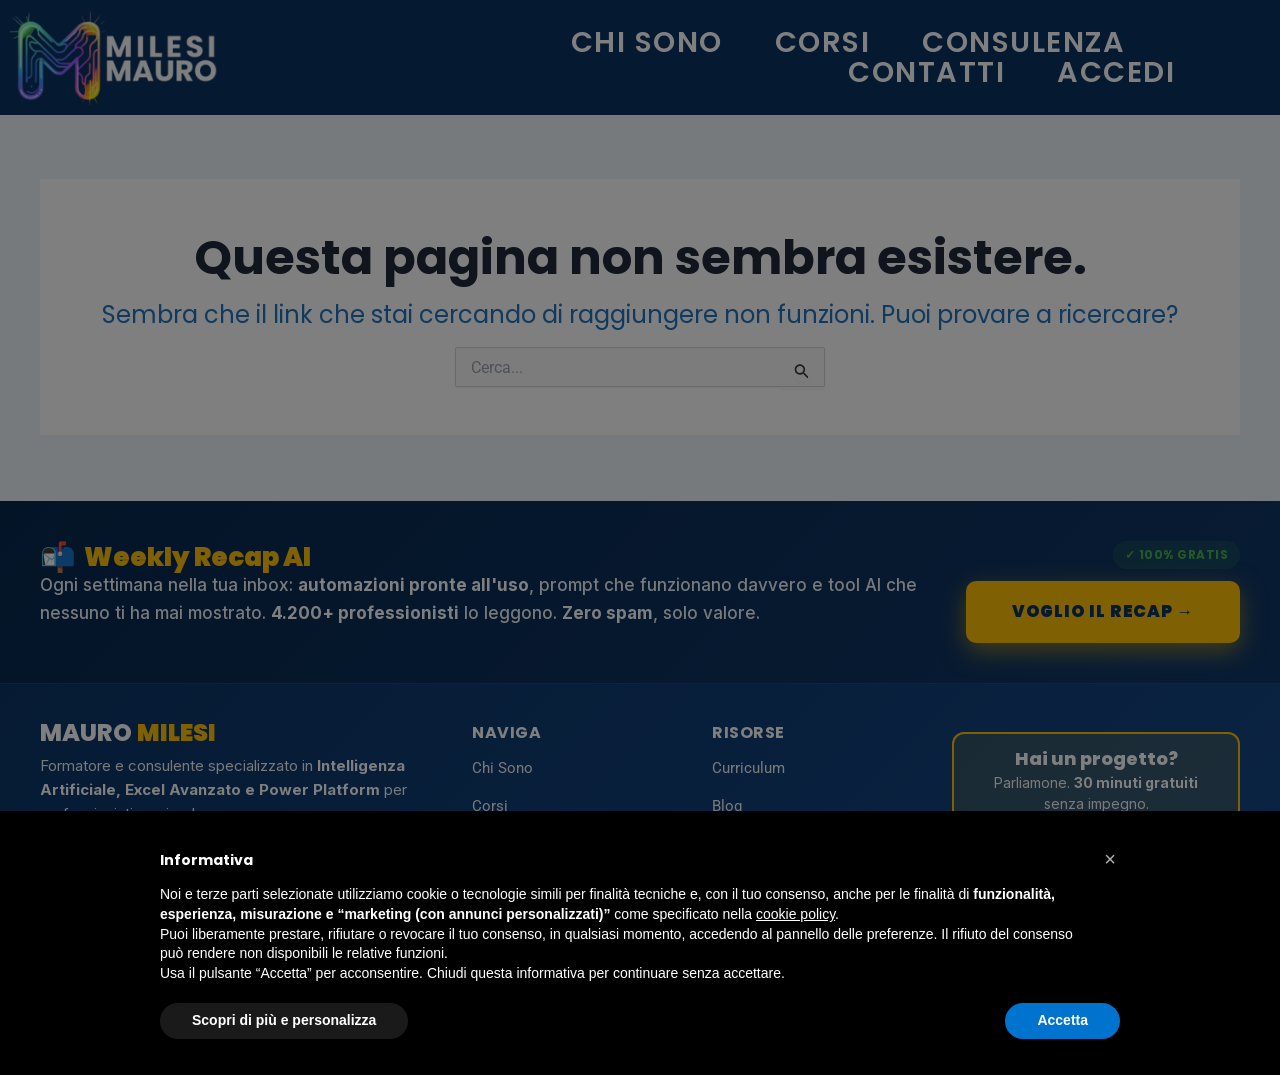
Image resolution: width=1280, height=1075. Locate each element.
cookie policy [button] (795, 914)
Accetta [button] (1062, 1020)
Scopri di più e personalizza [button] (284, 1020)
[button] (1110, 859)
